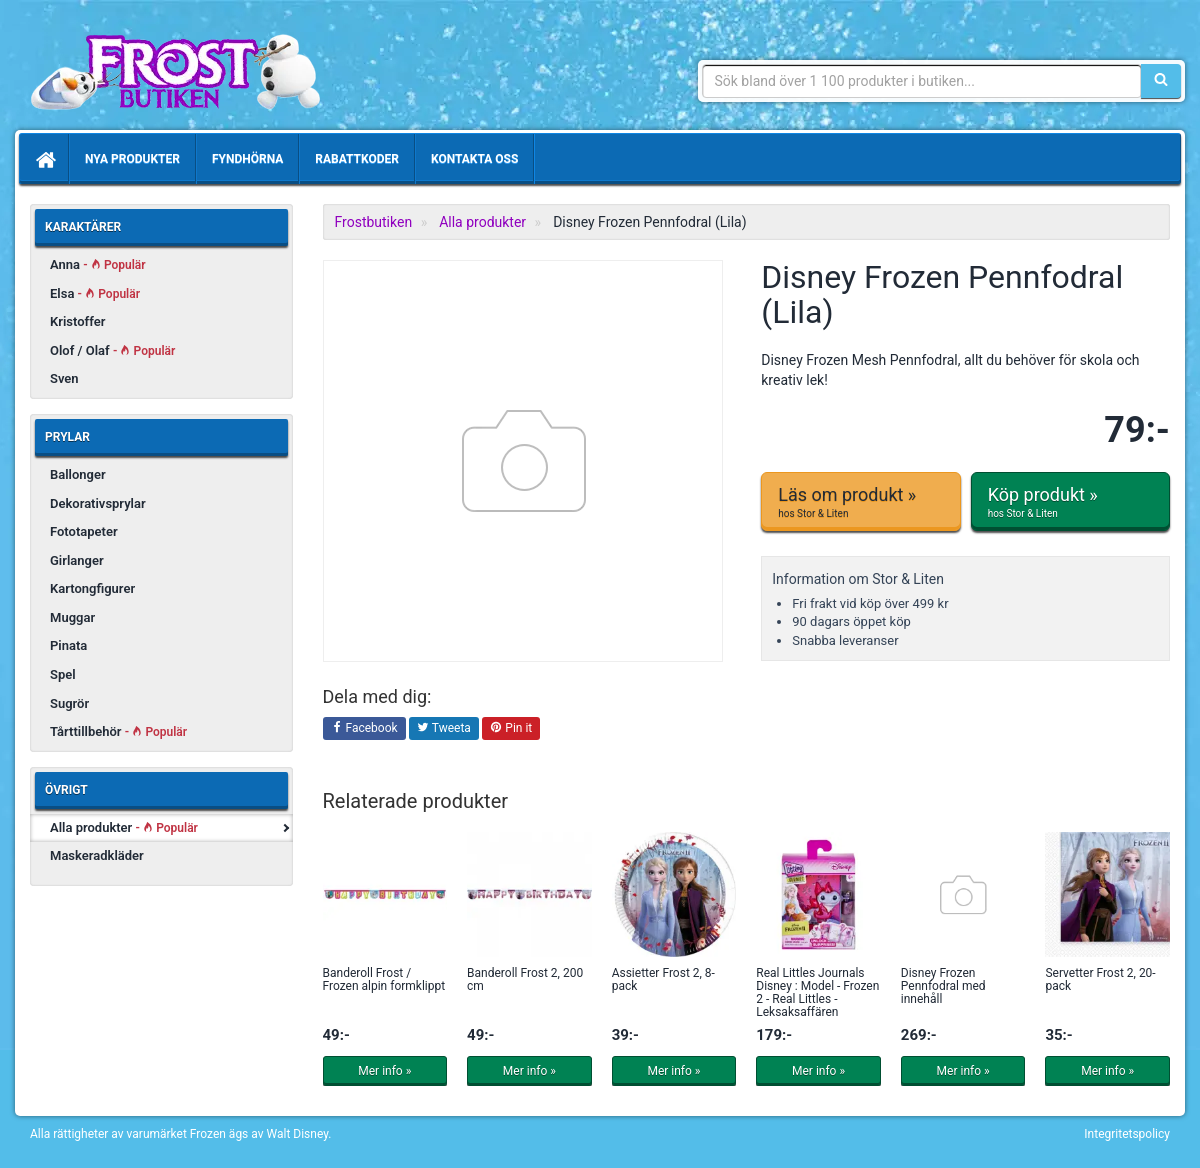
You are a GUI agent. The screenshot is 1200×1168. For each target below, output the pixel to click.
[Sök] (1161, 81)
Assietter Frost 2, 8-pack (663, 979)
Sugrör (69, 703)
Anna (98, 264)
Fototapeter (84, 531)
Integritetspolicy (1127, 1134)
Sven (64, 378)
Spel (63, 674)
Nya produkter (132, 159)
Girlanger (77, 560)
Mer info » (384, 1071)
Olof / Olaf (112, 350)
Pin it (511, 729)
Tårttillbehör (118, 731)
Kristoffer (77, 321)
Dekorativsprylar (98, 503)
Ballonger (78, 474)
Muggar (72, 617)
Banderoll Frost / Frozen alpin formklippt (384, 979)
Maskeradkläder (97, 855)
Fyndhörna (247, 159)
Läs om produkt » (860, 502)
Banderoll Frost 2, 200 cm (525, 979)
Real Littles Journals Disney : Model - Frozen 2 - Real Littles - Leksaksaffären (817, 993)
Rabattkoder (357, 159)
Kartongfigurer (92, 588)
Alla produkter (124, 827)
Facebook (364, 729)
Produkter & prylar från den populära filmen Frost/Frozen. (175, 70)
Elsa (95, 293)
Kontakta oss (474, 159)
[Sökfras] (922, 81)
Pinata (68, 645)
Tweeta (444, 729)
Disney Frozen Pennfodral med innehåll (943, 986)
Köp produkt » (1070, 502)
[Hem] (44, 159)
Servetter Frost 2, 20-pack (1100, 979)
